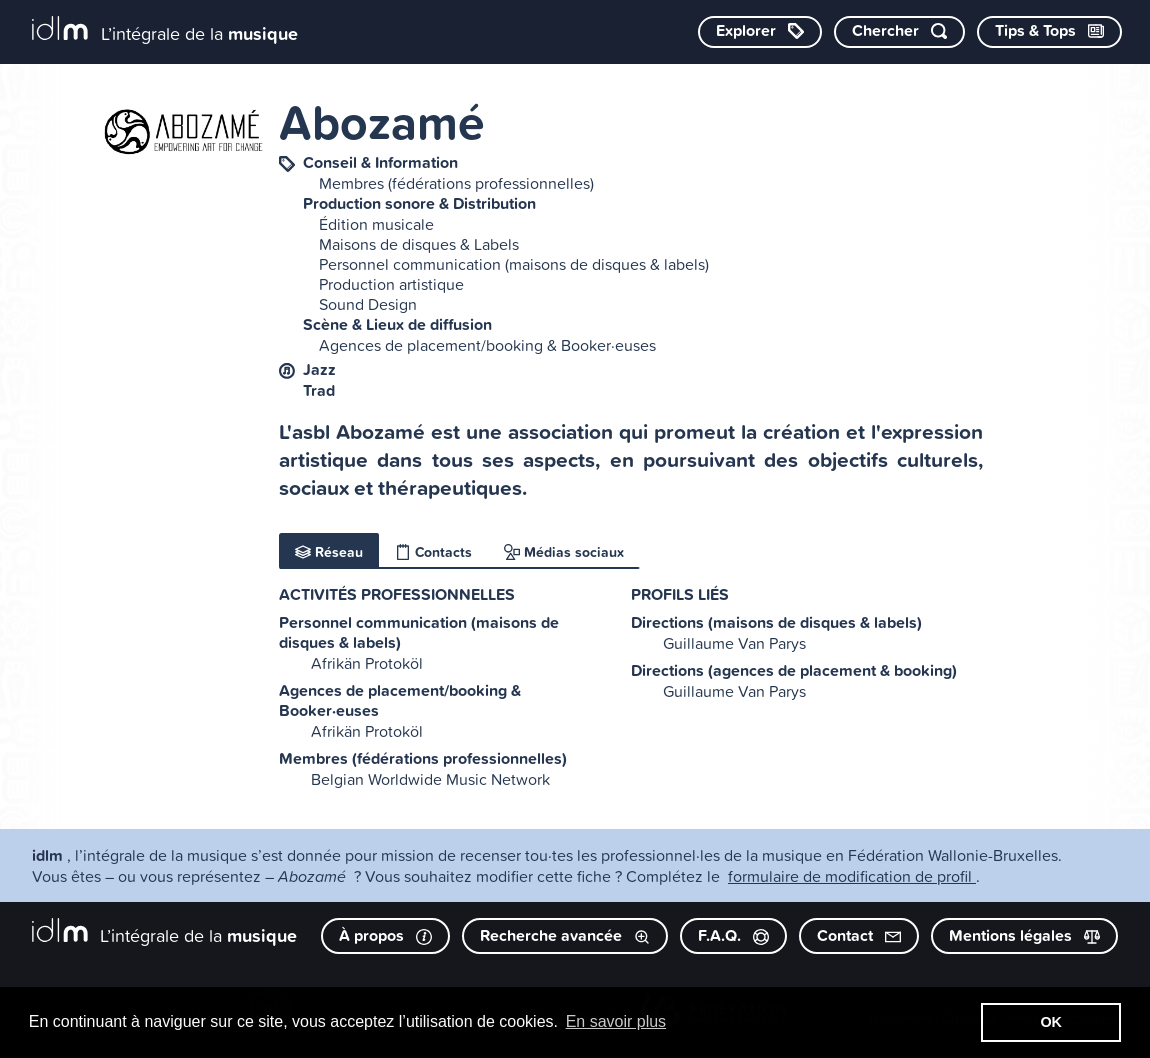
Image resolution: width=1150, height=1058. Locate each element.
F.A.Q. (733, 935)
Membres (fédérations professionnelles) (456, 183)
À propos (385, 935)
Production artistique (391, 284)
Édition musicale (376, 224)
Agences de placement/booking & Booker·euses (487, 345)
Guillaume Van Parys (734, 643)
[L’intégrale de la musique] (165, 30)
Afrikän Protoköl (367, 663)
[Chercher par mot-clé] (899, 32)
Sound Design (368, 304)
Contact (859, 935)
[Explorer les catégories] (760, 32)
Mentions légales (1024, 935)
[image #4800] (183, 131)
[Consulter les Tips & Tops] (1049, 32)
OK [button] (1051, 1022)
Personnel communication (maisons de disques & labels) (514, 264)
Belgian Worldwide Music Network (430, 779)
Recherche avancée (565, 935)
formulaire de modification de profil (852, 876)
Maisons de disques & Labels (419, 244)
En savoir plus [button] (616, 1021)
